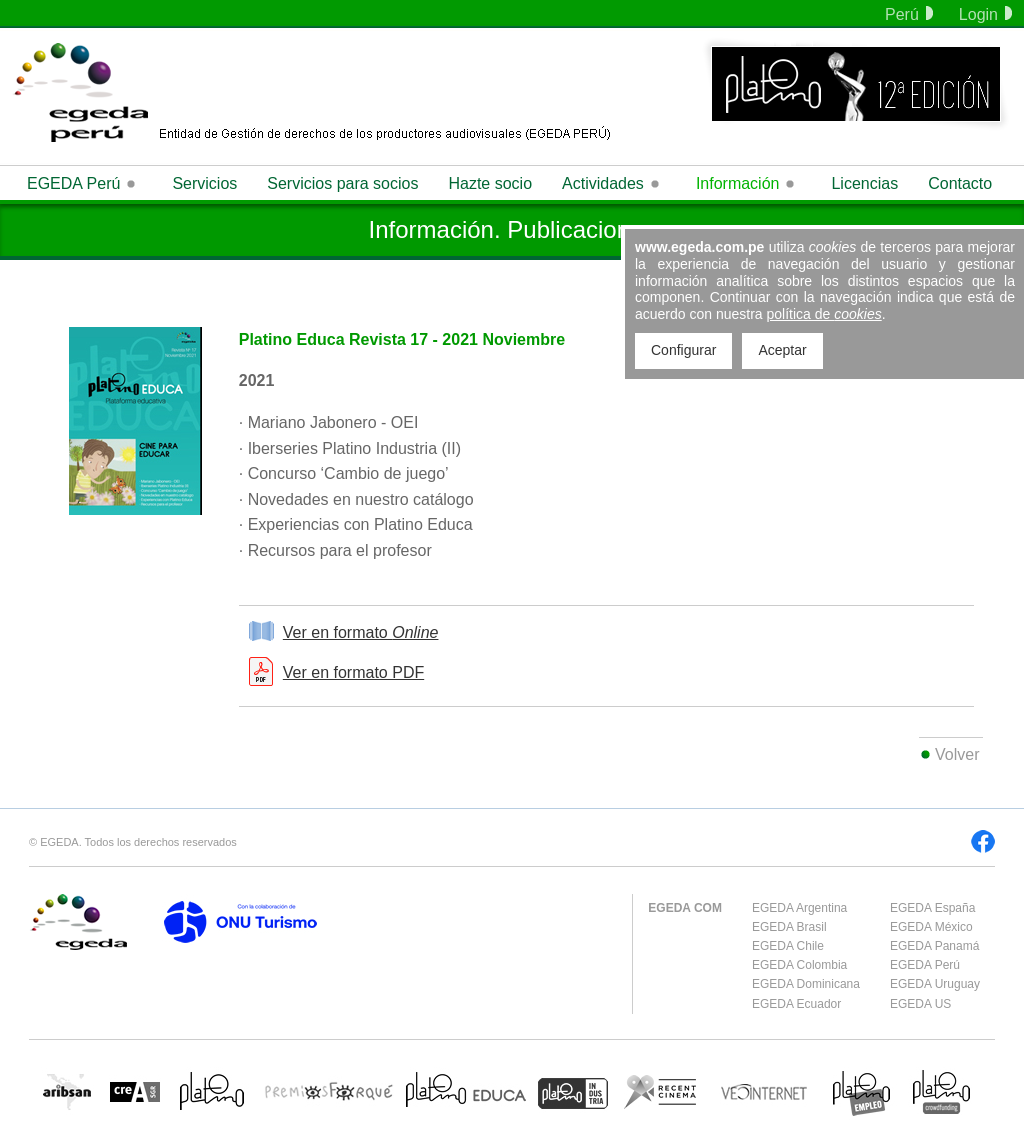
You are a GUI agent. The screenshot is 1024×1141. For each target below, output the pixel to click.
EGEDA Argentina (799, 908)
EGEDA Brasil (789, 927)
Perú (909, 14)
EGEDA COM (685, 908)
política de (824, 314)
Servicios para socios (342, 183)
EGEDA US (920, 1004)
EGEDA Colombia (799, 965)
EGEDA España (932, 908)
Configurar (683, 350)
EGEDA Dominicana (806, 984)
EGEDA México (931, 927)
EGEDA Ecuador (796, 1004)
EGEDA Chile (788, 946)
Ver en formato (361, 632)
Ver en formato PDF (353, 672)
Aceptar (782, 350)
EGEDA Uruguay (935, 984)
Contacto (960, 183)
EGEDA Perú (925, 965)
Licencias (864, 183)
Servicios (204, 183)
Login (985, 14)
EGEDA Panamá (934, 946)
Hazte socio (490, 183)
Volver (957, 754)
